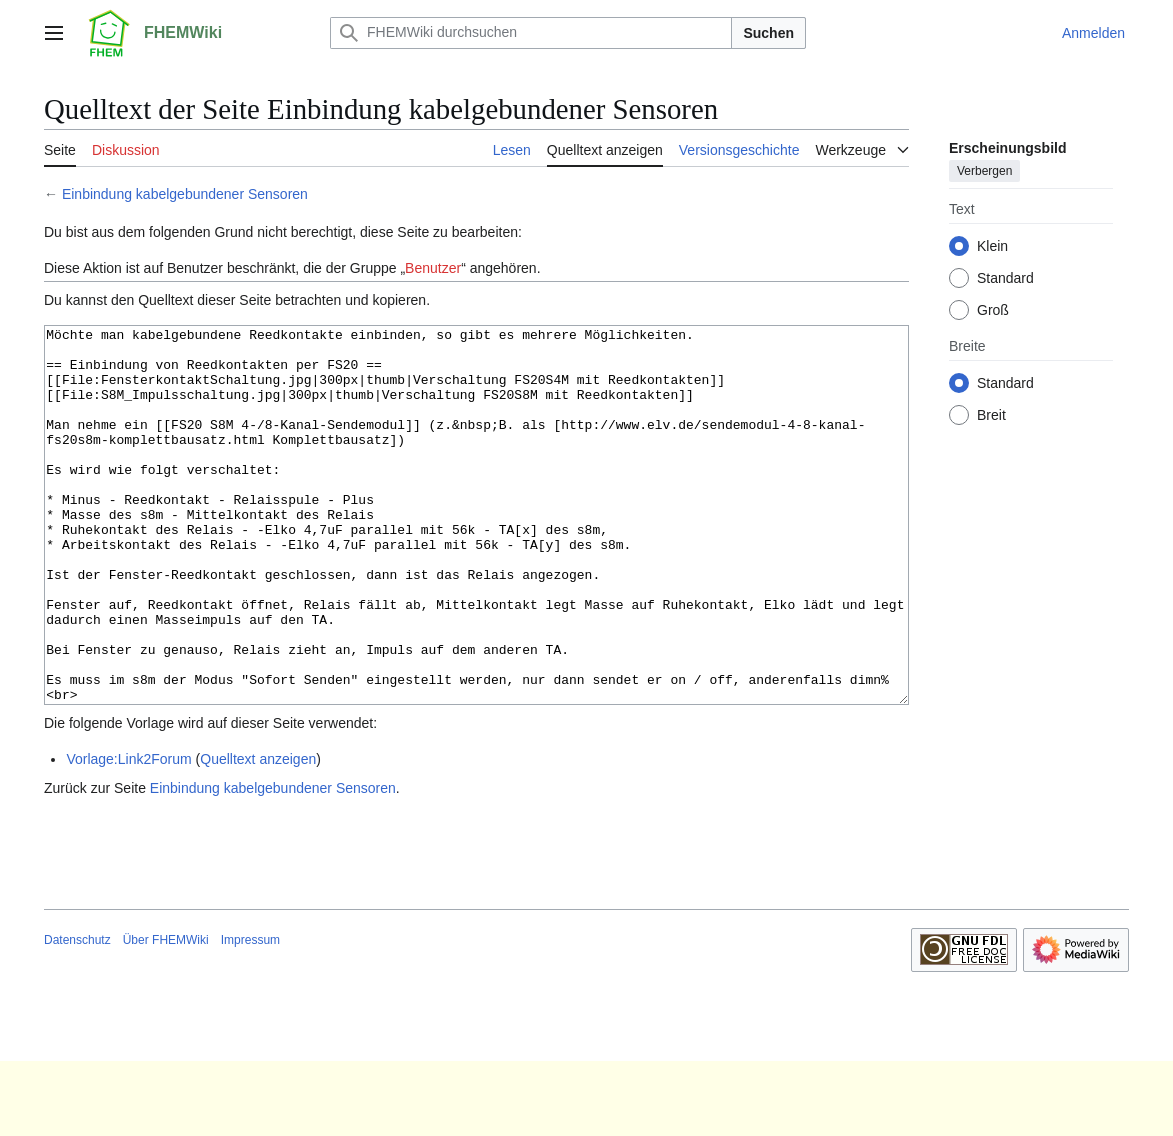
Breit (991, 415)
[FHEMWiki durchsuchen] (531, 33)
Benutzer (433, 268)
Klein (992, 246)
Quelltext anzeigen (258, 834)
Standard (1005, 278)
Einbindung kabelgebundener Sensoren (185, 194)
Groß (993, 310)
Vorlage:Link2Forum (128, 834)
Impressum (250, 1015)
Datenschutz (77, 1015)
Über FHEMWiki (166, 1015)
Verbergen (984, 171)
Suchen (768, 33)
